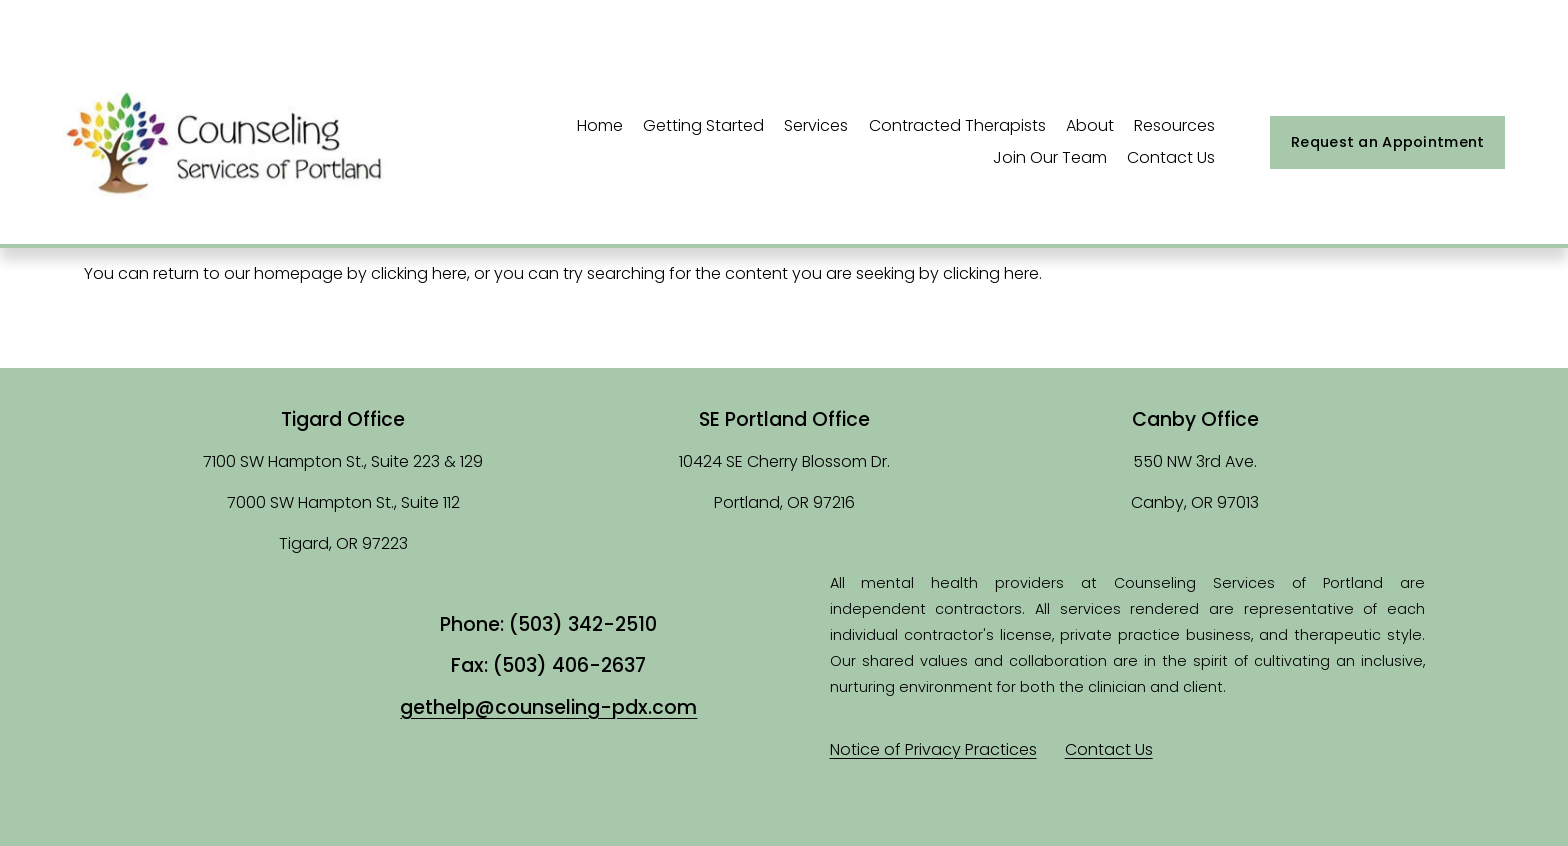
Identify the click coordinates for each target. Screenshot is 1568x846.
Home (600, 125)
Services (816, 125)
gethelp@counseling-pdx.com (548, 708)
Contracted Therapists (957, 125)
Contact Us (1171, 157)
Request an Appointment (1387, 142)
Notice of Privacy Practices (933, 749)
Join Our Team (1050, 157)
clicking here (419, 273)
